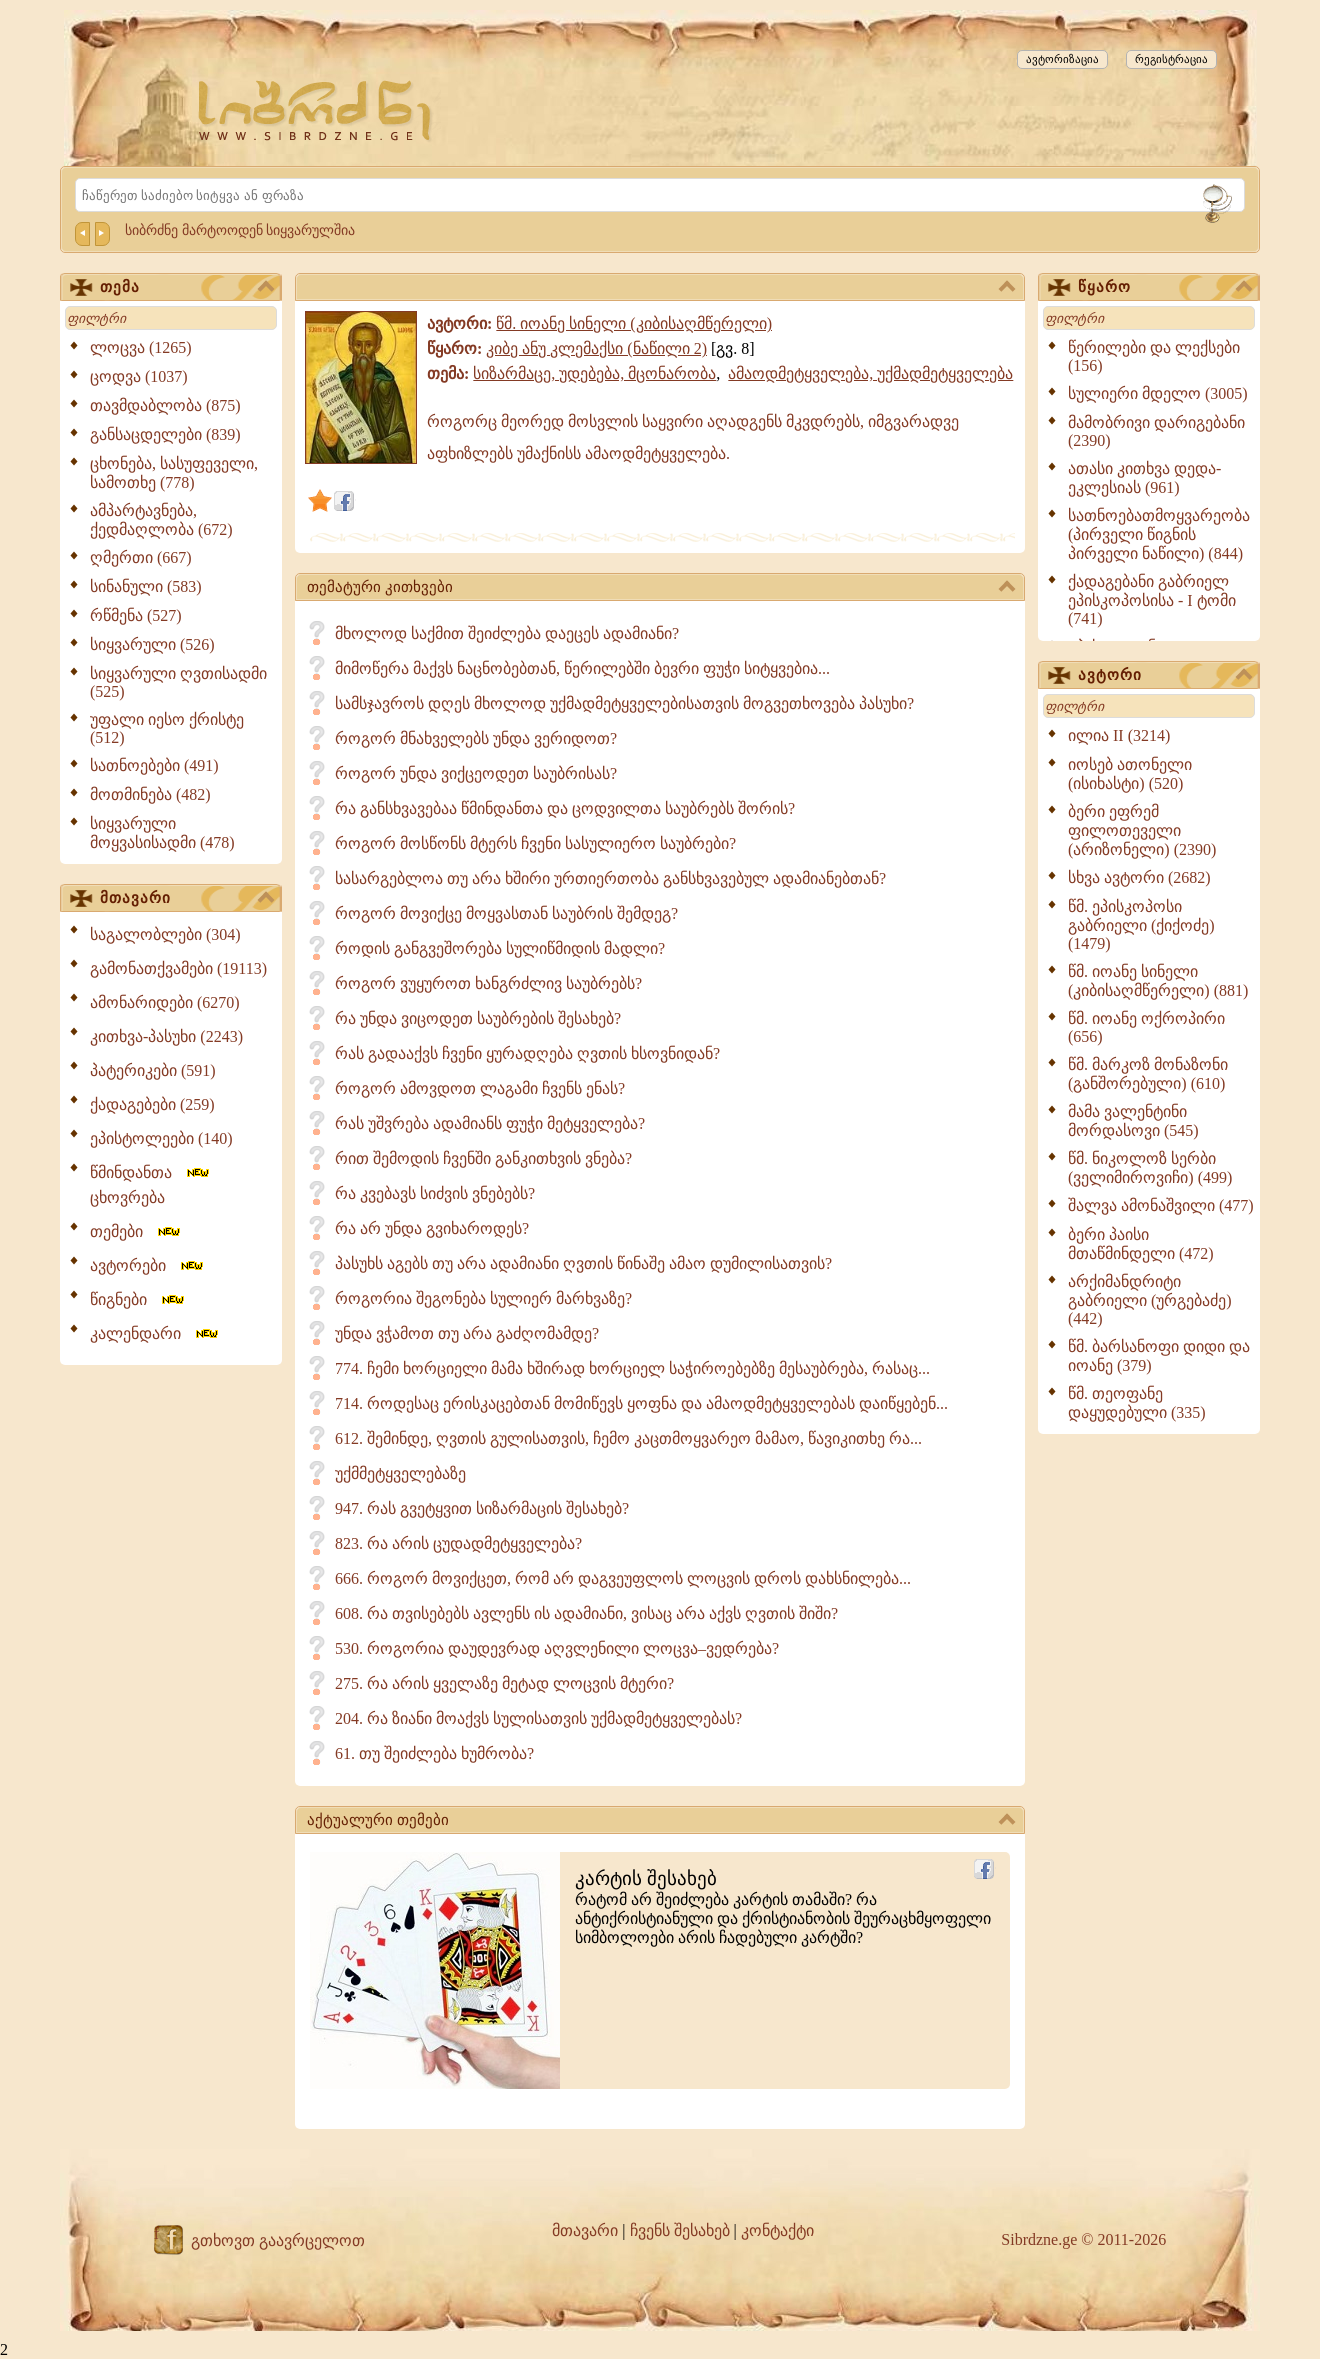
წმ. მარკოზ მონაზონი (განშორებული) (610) (1148, 1074)
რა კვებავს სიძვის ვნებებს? (435, 1193)
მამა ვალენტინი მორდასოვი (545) (1133, 1121)
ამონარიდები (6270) (165, 1002)
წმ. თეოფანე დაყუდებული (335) (1137, 1403)
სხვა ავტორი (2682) (1139, 877)
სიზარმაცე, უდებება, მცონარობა (594, 373)
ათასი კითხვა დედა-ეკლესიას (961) (1144, 478)
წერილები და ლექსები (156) (1154, 356)
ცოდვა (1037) (139, 376)
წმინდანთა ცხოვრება (151, 1185)
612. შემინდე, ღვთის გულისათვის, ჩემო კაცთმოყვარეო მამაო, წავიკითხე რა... (628, 1438)
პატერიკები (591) (153, 1070)
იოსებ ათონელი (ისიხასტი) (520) (1130, 774)
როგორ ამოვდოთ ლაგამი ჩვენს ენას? (480, 1088)
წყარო (1165, 288)
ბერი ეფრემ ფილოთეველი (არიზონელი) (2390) (1142, 830)
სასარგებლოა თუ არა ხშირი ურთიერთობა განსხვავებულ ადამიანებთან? (610, 878)
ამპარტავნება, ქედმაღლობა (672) (161, 520)
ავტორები (148, 1265)
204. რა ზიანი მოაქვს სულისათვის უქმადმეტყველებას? (538, 1718)
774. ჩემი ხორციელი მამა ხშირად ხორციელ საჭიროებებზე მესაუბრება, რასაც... (632, 1368)
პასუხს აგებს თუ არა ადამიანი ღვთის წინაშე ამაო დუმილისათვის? (583, 1263)
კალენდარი (155, 1333)
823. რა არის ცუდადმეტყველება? (458, 1543)
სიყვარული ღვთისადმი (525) (178, 682)
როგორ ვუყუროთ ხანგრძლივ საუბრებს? (488, 983)
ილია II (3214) (1119, 735)
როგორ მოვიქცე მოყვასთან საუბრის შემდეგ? (506, 913)
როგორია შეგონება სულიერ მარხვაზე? (483, 1298)
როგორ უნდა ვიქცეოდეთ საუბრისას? (476, 773)
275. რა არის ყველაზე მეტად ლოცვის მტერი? (504, 1683)
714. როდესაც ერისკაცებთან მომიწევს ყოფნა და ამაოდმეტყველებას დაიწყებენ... (641, 1403)
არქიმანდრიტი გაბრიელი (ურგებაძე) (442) (1150, 1300)
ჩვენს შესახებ (680, 2230)
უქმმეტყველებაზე (400, 1473)
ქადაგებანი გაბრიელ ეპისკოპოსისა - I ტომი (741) (1152, 600)
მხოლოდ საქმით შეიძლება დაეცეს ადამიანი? (507, 633)
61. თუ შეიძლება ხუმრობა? (434, 1753)
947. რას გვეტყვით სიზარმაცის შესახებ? (482, 1508)
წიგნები (138, 1299)
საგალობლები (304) (165, 934)
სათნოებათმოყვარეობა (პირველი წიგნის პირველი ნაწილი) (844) (1159, 534)
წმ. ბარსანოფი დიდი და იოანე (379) (1159, 1356)
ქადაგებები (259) (152, 1104)
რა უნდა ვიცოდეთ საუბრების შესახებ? (478, 1018)
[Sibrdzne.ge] (316, 110)
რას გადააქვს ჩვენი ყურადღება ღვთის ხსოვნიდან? (527, 1053)
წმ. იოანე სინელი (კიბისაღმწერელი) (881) (1158, 981)
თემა (187, 288)
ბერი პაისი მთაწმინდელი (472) (1141, 1244)
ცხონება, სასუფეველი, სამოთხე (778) (174, 473)
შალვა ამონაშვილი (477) (1161, 1205)
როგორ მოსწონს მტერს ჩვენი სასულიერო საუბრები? (535, 843)
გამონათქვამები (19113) (178, 968)
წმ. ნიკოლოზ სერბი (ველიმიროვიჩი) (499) (1150, 1168)
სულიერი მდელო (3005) (1158, 393)
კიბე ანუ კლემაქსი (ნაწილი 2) (596, 348)
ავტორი (1165, 676)
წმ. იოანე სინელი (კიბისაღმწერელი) (634, 323)
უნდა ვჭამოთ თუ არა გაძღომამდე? (467, 1333)
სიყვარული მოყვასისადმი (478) (162, 833)
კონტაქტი (777, 2230)
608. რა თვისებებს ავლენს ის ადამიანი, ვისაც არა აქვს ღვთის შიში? (586, 1613)
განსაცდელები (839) (165, 434)
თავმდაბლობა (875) (165, 405)
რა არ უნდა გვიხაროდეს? (432, 1228)
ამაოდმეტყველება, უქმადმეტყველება (870, 373)
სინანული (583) (146, 586)
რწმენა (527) (136, 615)
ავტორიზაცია (1062, 59)
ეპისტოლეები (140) (161, 1138)
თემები (136, 1231)
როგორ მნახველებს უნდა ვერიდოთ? (476, 738)
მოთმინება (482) (150, 794)
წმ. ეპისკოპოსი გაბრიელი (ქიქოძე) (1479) (1141, 925)
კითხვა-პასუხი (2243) (166, 1036)
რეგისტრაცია (1171, 59)
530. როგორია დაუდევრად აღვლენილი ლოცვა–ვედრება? (557, 1648)
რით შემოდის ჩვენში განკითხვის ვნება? (483, 1158)
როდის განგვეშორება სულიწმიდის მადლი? (500, 948)
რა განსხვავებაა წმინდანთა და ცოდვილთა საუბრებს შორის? (565, 808)
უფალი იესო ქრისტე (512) (167, 728)
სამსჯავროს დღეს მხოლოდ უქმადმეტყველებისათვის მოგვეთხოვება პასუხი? (624, 703)
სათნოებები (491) (154, 765)
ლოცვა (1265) (141, 347)
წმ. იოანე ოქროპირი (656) (1146, 1027)
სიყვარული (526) (152, 644)
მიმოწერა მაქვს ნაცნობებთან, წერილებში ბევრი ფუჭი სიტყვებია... (582, 668)
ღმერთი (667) (141, 557)
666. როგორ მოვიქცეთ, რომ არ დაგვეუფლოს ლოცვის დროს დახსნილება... (623, 1578)
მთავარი (187, 899)
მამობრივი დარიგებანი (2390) (1156, 431)
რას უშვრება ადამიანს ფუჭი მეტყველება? (490, 1123)
